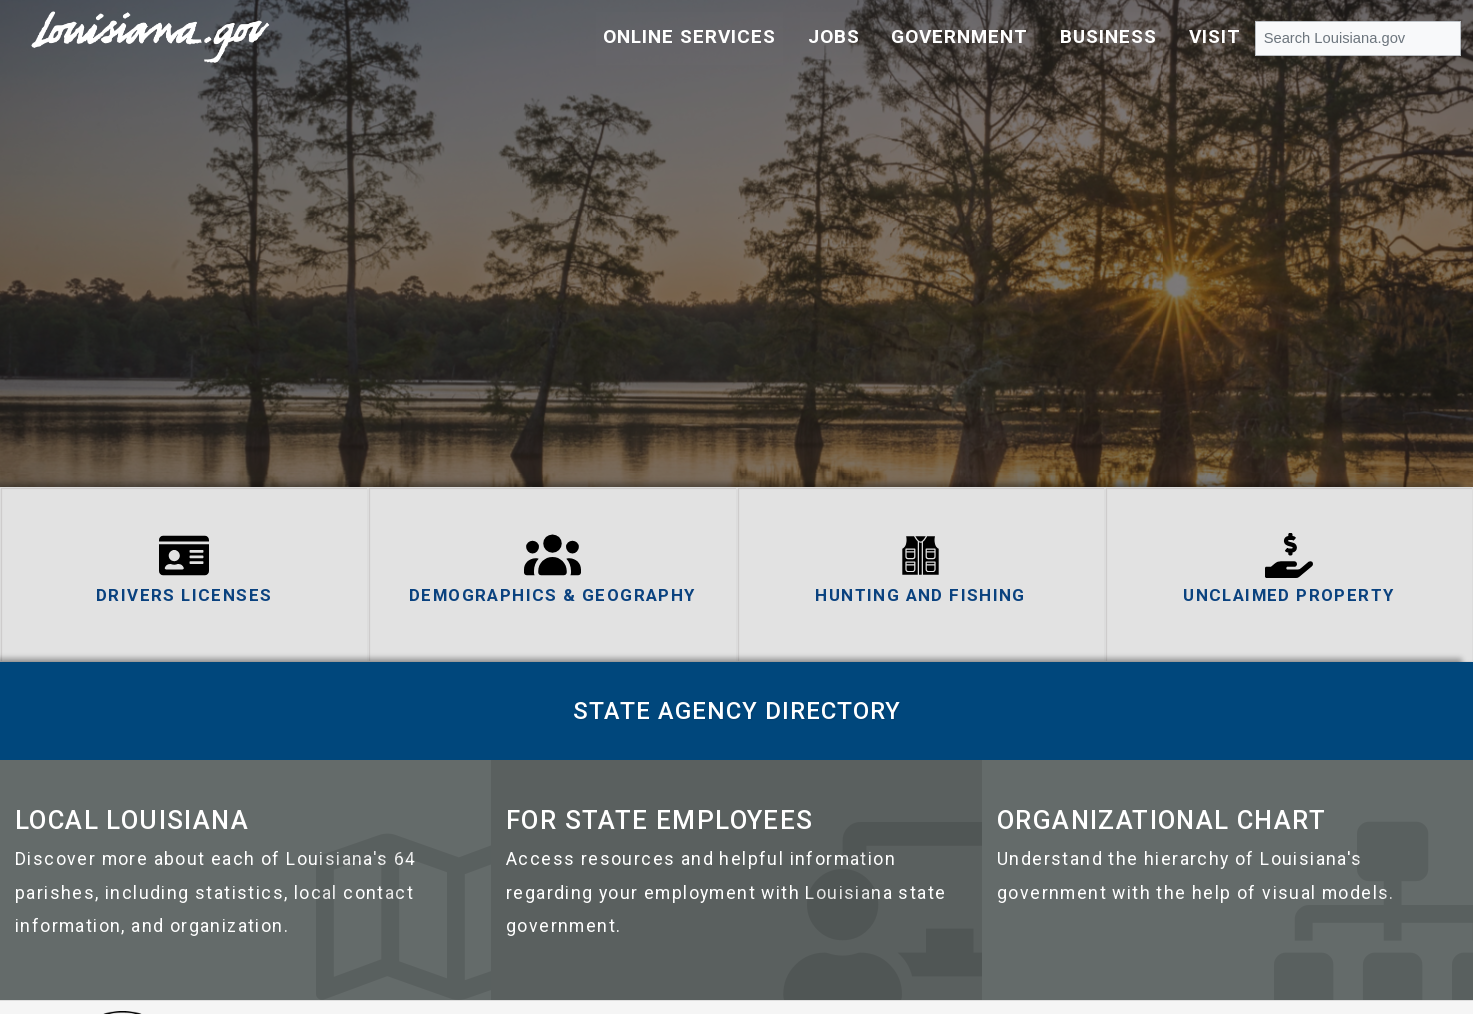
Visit (1215, 36)
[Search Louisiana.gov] (1358, 37)
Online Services (689, 36)
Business (1108, 36)
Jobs (834, 36)
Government (959, 36)
